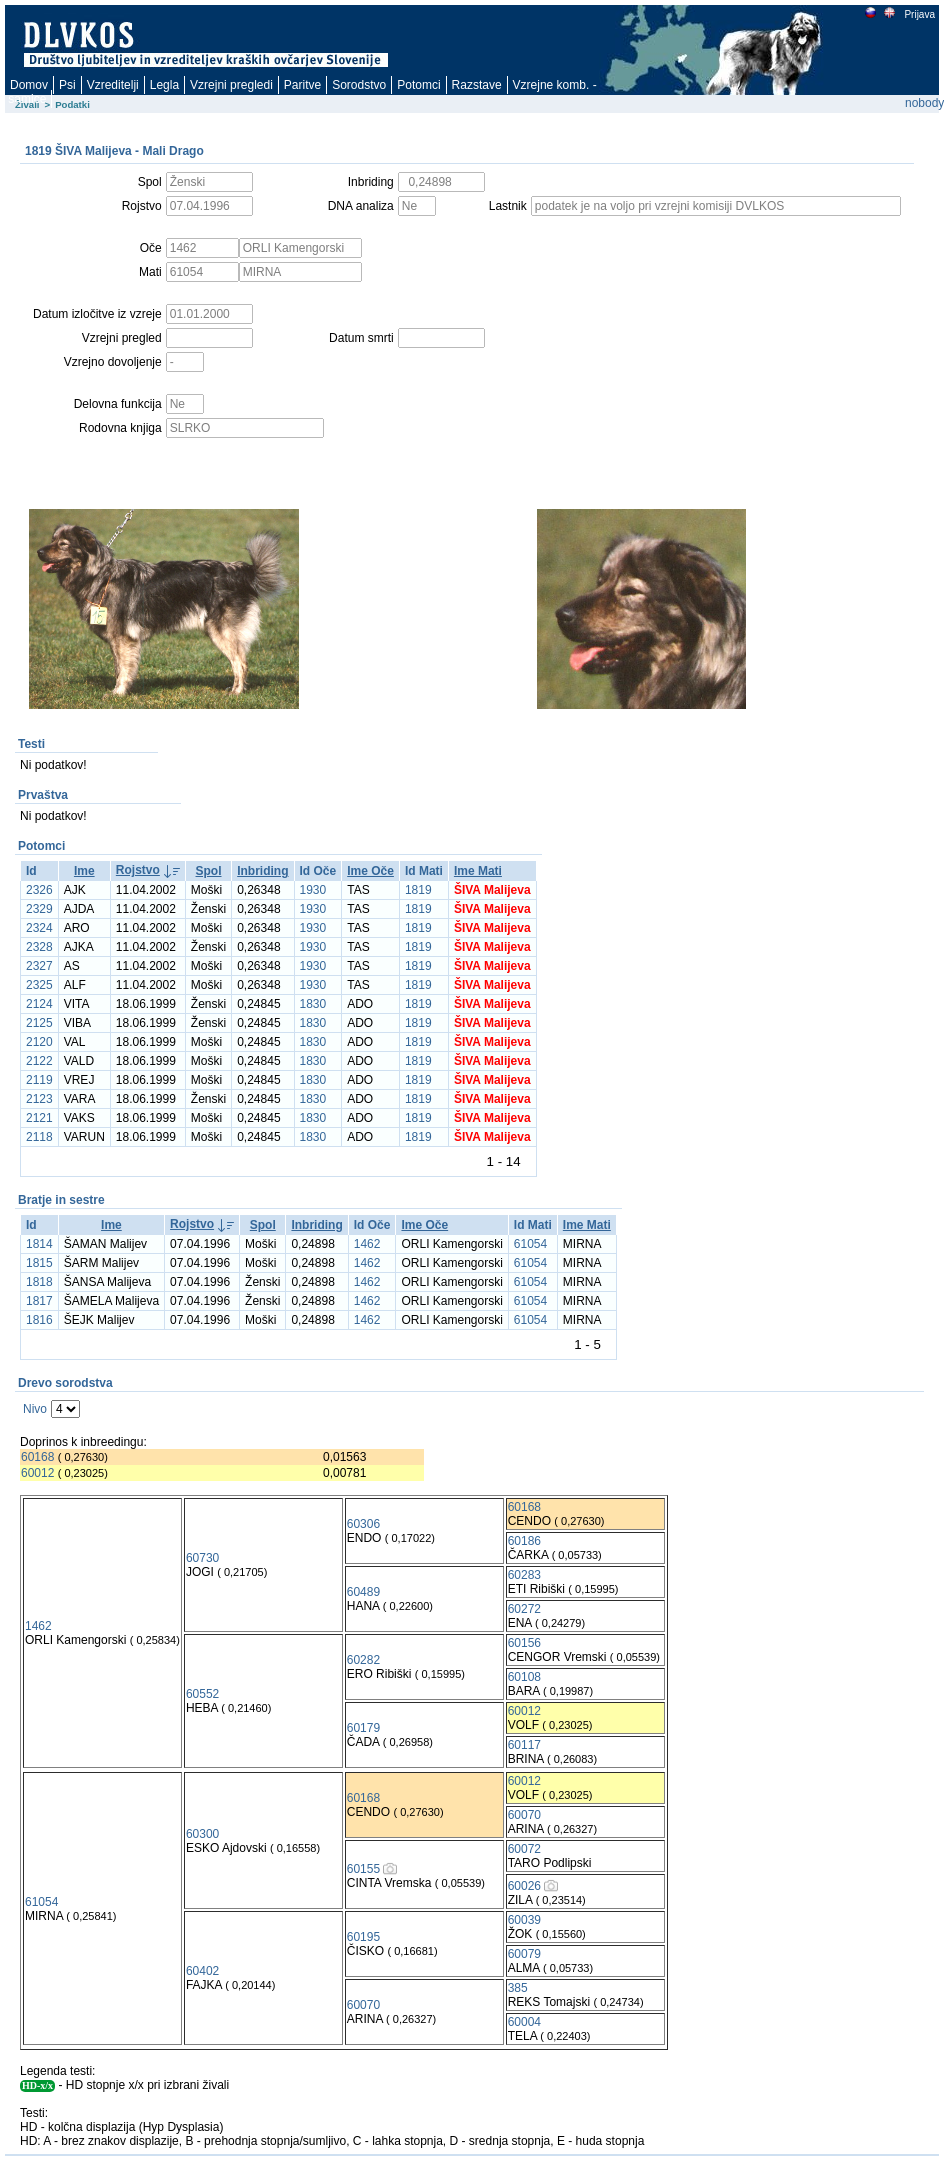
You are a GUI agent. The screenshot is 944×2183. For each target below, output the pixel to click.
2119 (39, 1080)
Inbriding (262, 871)
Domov (29, 85)
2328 (39, 947)
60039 (524, 1920)
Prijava (919, 14)
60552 (202, 1694)
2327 (39, 966)
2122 (39, 1061)
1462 (367, 1244)
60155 (363, 1869)
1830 (313, 1004)
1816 (39, 1320)
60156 (524, 1643)
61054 (530, 1244)
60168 (37, 1457)
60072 (524, 1849)
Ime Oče (370, 871)
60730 (202, 1558)
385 (518, 1988)
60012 (37, 1473)
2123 (39, 1099)
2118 (39, 1137)
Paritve (302, 85)
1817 (39, 1301)
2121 (39, 1118)
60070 (524, 1815)
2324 (39, 928)
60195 (363, 1937)
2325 (39, 985)
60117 (524, 1745)
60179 (363, 1728)
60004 (524, 2022)
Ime (84, 871)
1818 (39, 1282)
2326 (39, 890)
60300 (202, 1834)
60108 (524, 1677)
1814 (39, 1244)
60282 (363, 1660)
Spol (209, 871)
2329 (39, 909)
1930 (313, 890)
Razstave (477, 85)
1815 (39, 1263)
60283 (524, 1575)
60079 (524, 1954)
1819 (418, 890)
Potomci (418, 85)
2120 (39, 1042)
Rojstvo (138, 870)
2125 (39, 1023)
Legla (164, 85)
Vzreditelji (113, 85)
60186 (524, 1541)
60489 (363, 1592)
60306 (363, 1524)
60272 (524, 1609)
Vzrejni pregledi (231, 85)
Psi (67, 85)
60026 (524, 1886)
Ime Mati (478, 871)
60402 (202, 1971)
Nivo (35, 1409)
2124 (39, 1004)
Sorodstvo (359, 85)
